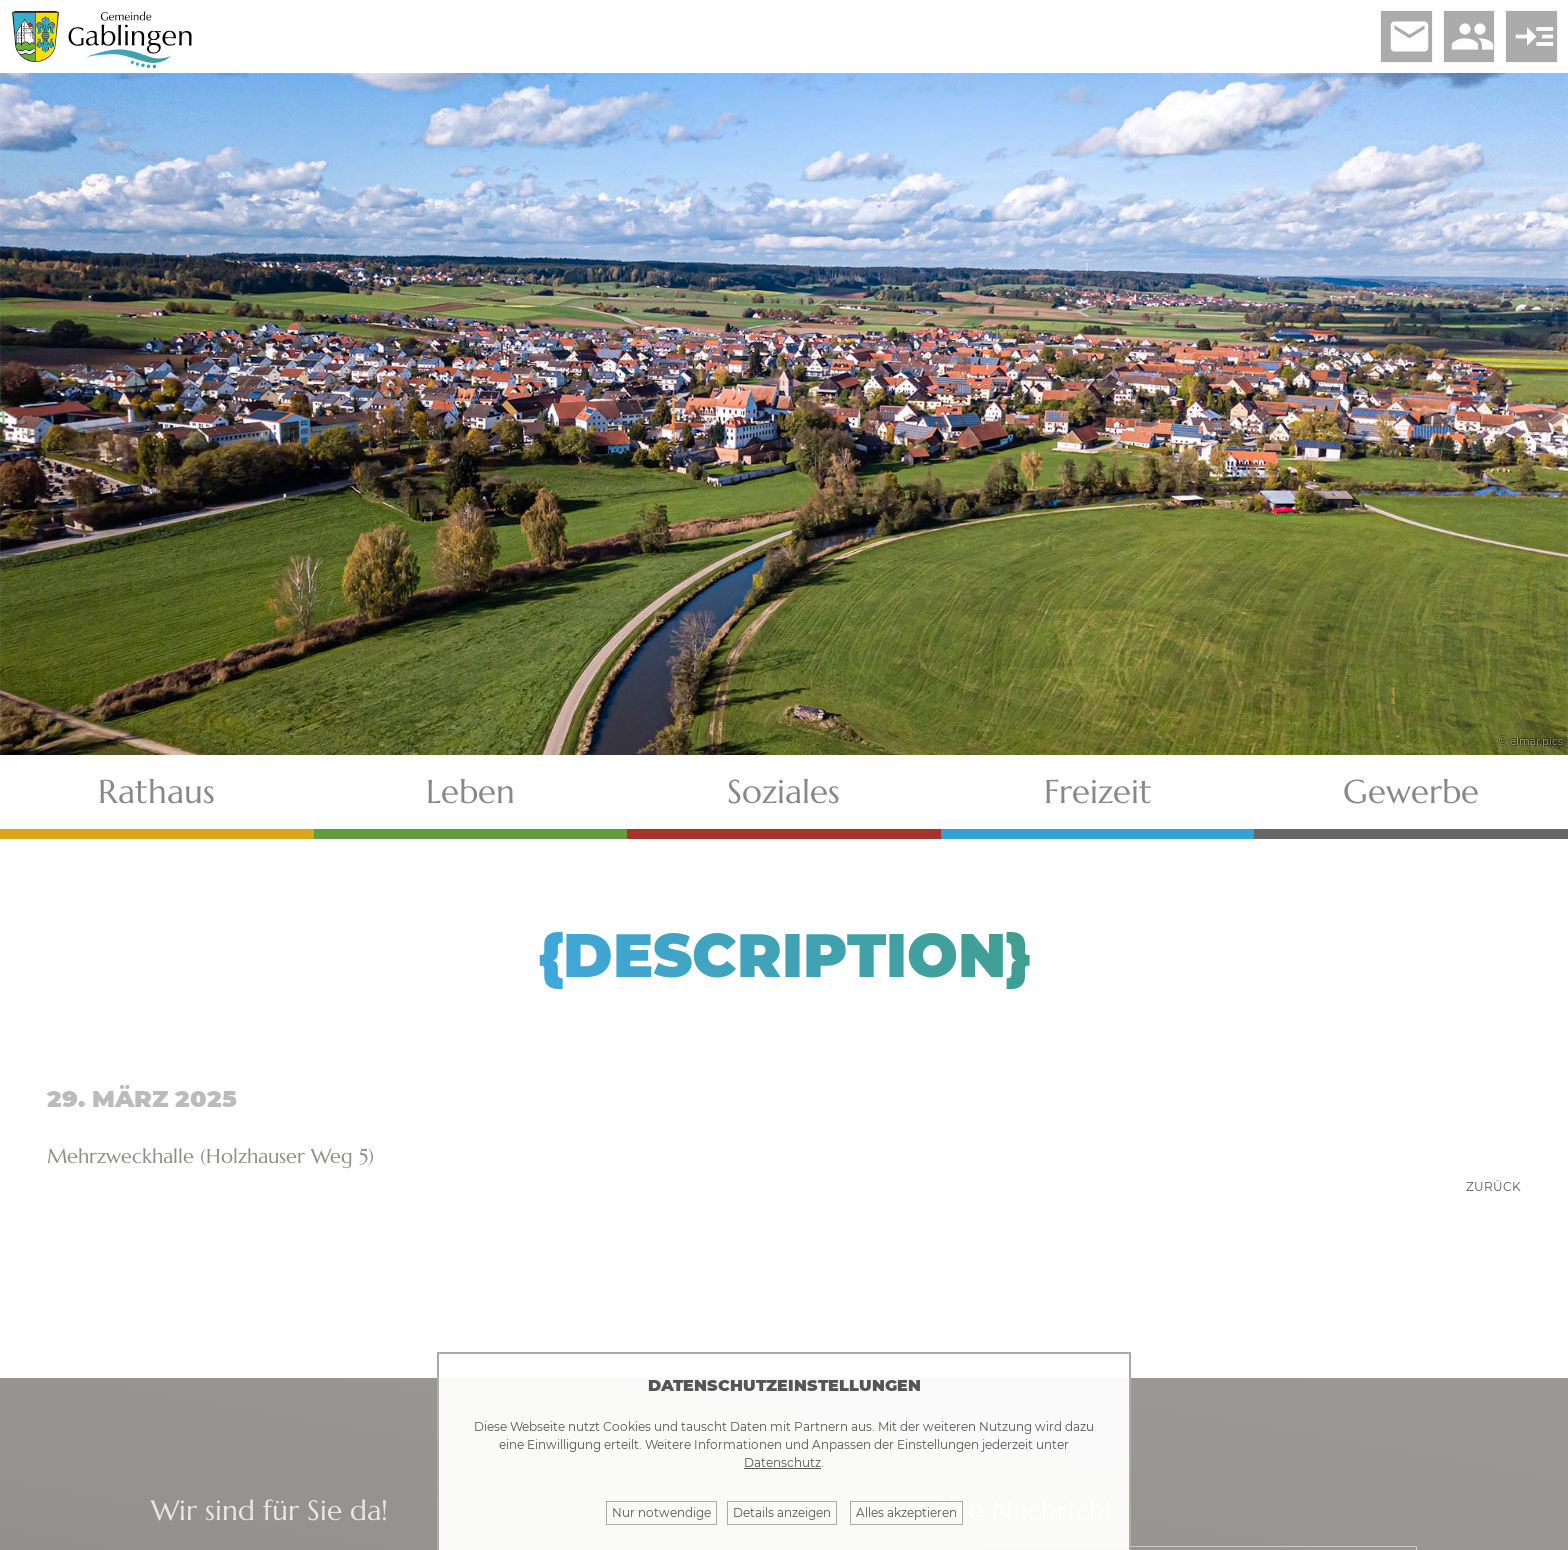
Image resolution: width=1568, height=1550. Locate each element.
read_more (1527, 41)
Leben (470, 800)
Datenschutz (782, 1462)
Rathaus (156, 800)
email (1383, 41)
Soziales (783, 800)
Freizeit (1098, 800)
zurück (1493, 1195)
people (1455, 41)
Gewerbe (1411, 800)
